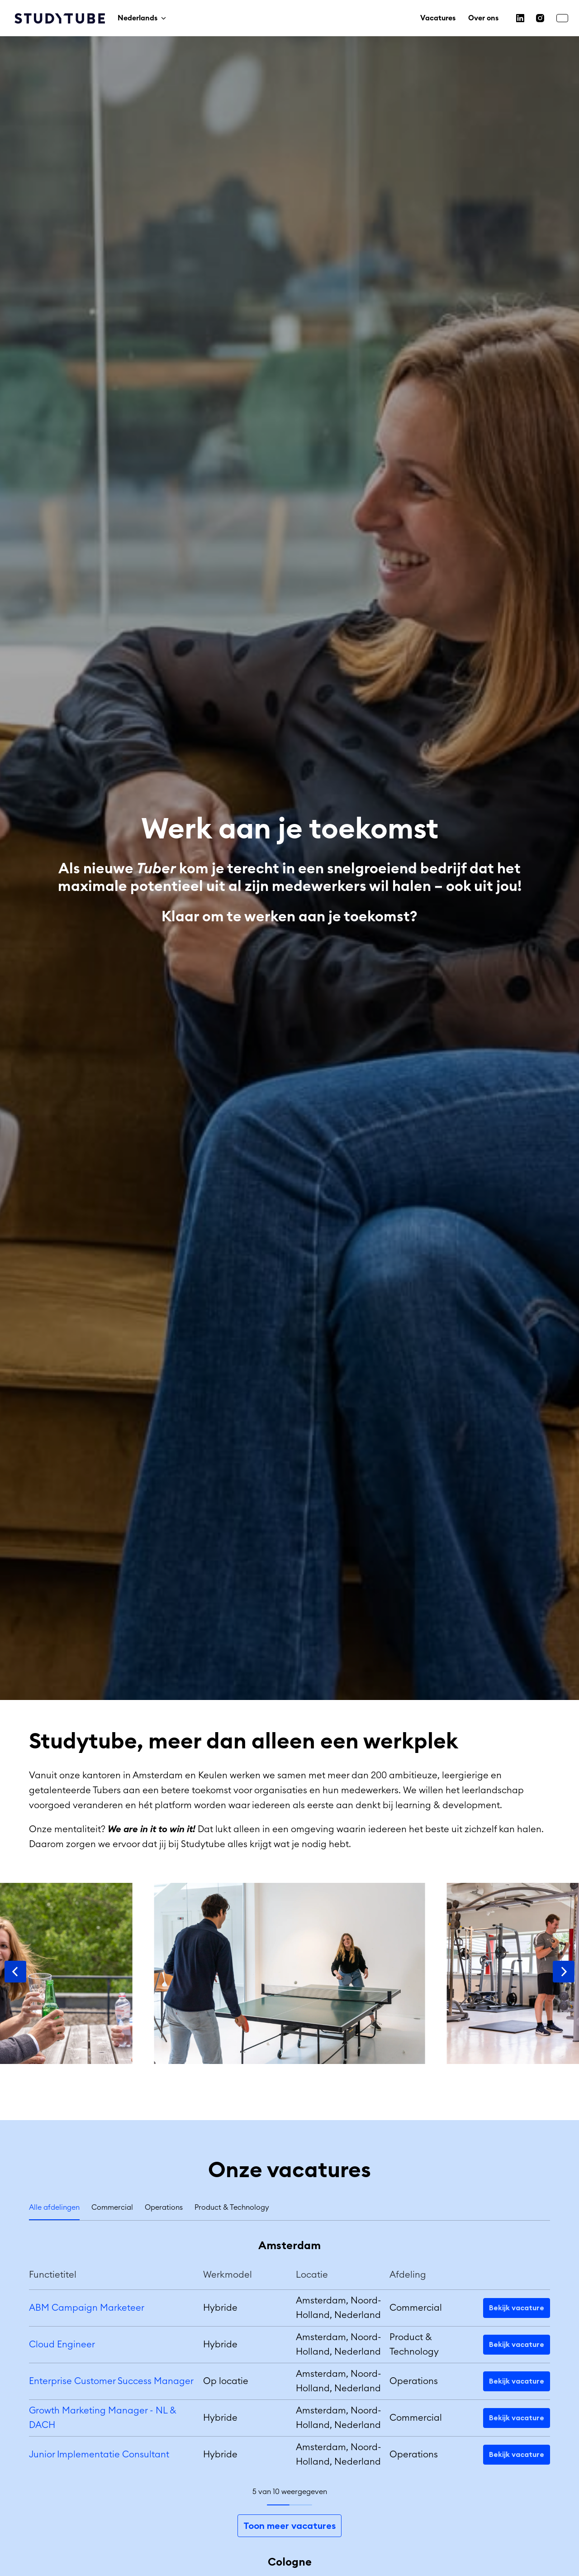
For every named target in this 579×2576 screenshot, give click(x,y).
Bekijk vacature (516, 2307)
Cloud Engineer (62, 2344)
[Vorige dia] (15, 1971)
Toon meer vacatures (289, 2525)
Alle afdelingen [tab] (54, 2207)
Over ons (483, 18)
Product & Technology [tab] (232, 2207)
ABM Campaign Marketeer (86, 2308)
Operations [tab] (164, 2207)
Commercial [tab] (112, 2207)
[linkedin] (520, 18)
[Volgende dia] (563, 1971)
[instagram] (540, 18)
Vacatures (438, 18)
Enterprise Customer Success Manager (111, 2381)
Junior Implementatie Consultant (99, 2454)
